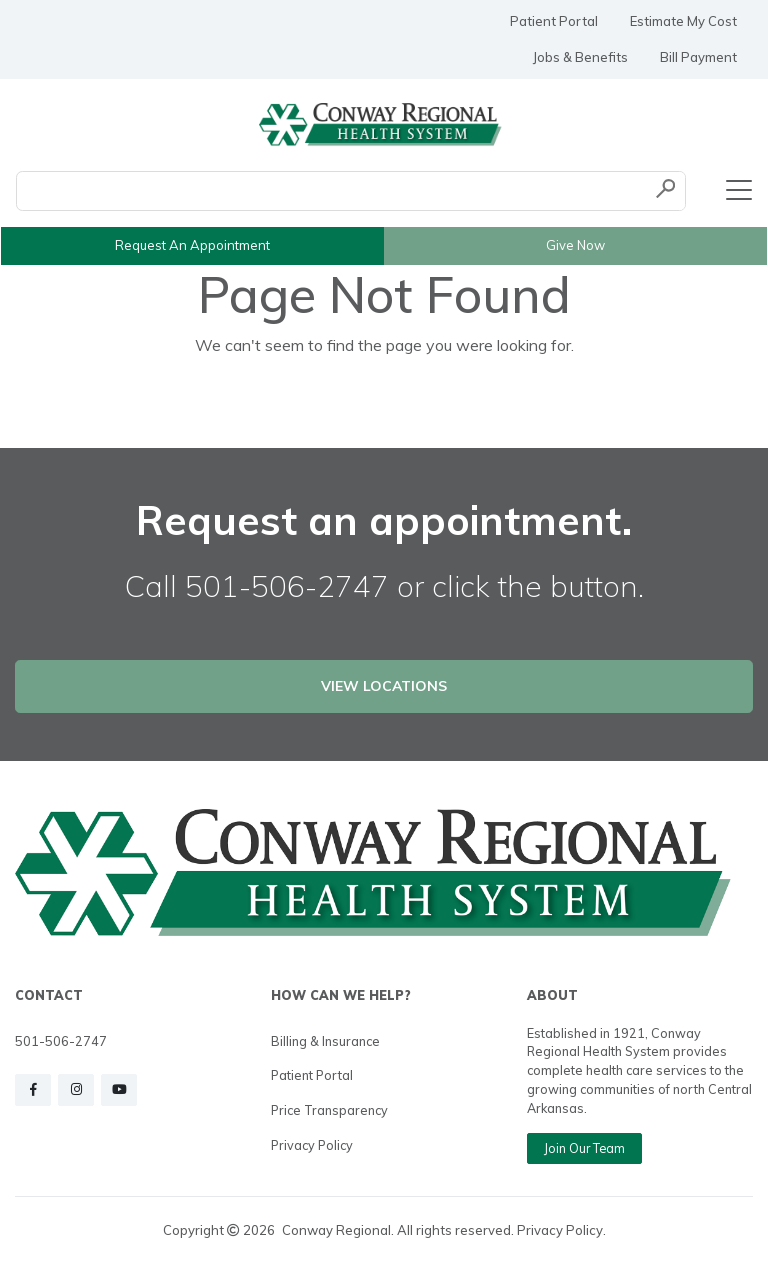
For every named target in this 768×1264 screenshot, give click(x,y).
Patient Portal (554, 21)
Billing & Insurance (325, 1041)
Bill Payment (698, 57)
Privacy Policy (312, 1145)
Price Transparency (329, 1110)
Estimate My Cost (683, 21)
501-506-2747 (61, 1041)
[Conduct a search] (331, 191)
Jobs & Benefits (580, 57)
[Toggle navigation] (739, 191)
